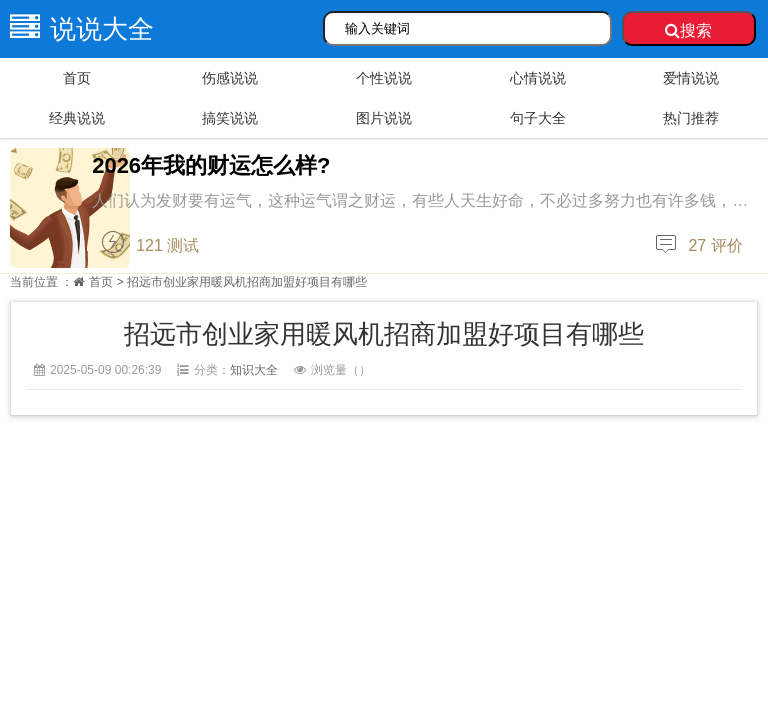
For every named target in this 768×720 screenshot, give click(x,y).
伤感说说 (230, 78)
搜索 (688, 30)
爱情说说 (691, 78)
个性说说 (384, 78)
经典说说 (77, 118)
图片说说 (384, 118)
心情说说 (538, 78)
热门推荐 (691, 118)
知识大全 (254, 370)
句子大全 (538, 118)
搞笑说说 (230, 118)
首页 (77, 78)
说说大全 (77, 29)
